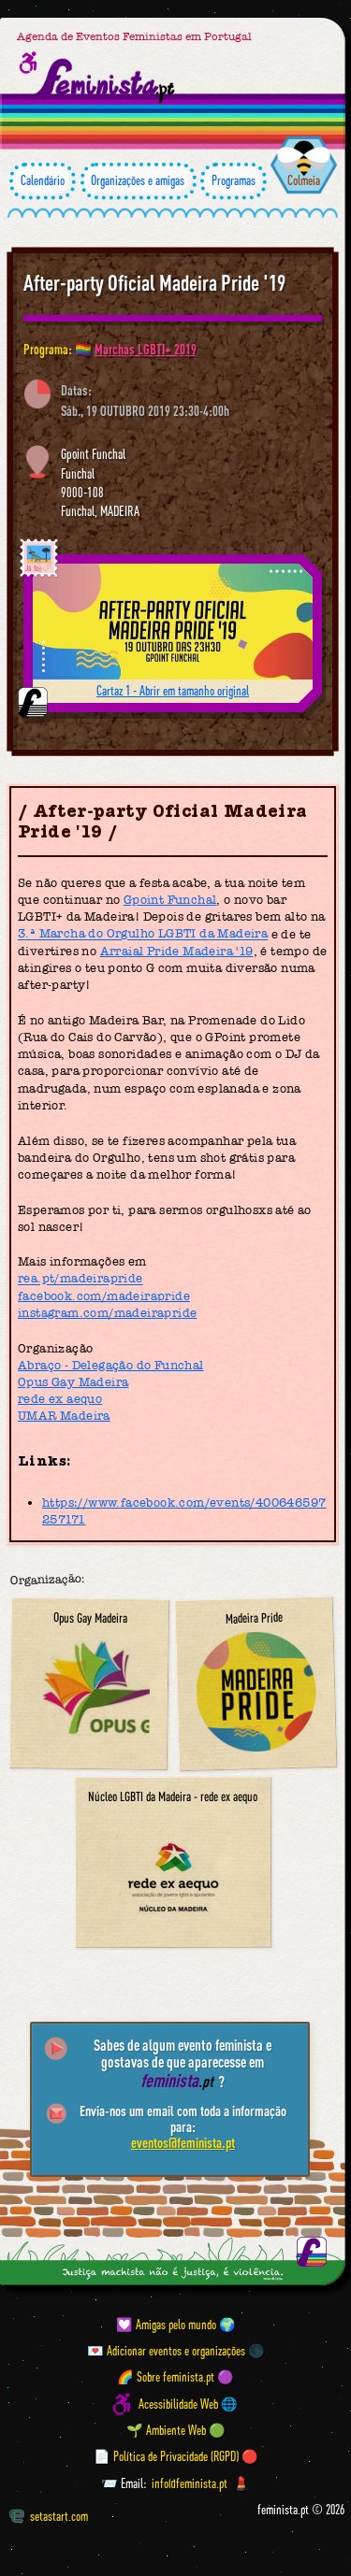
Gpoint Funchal (170, 900)
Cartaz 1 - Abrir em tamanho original (172, 690)
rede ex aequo (60, 1399)
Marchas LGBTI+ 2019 (146, 349)
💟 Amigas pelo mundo (166, 2324)
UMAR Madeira (64, 1416)
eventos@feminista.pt (183, 2142)
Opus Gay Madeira (73, 1382)
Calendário (42, 181)
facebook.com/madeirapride (104, 1296)
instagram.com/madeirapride (107, 1313)
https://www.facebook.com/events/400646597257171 (184, 1511)
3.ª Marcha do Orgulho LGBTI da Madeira (143, 934)
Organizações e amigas (138, 181)
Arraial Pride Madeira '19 (177, 951)
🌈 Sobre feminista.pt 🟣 (175, 2377)
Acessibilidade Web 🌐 (188, 2404)
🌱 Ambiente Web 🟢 (176, 2430)
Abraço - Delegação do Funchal (111, 1365)
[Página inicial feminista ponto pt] (105, 81)
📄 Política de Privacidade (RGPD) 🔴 (176, 2456)
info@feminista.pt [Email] (189, 2483)
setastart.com (48, 2516)
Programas (233, 181)
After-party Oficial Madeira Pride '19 (154, 282)
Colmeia (303, 180)
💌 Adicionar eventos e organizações (166, 2350)
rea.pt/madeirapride (80, 1279)
